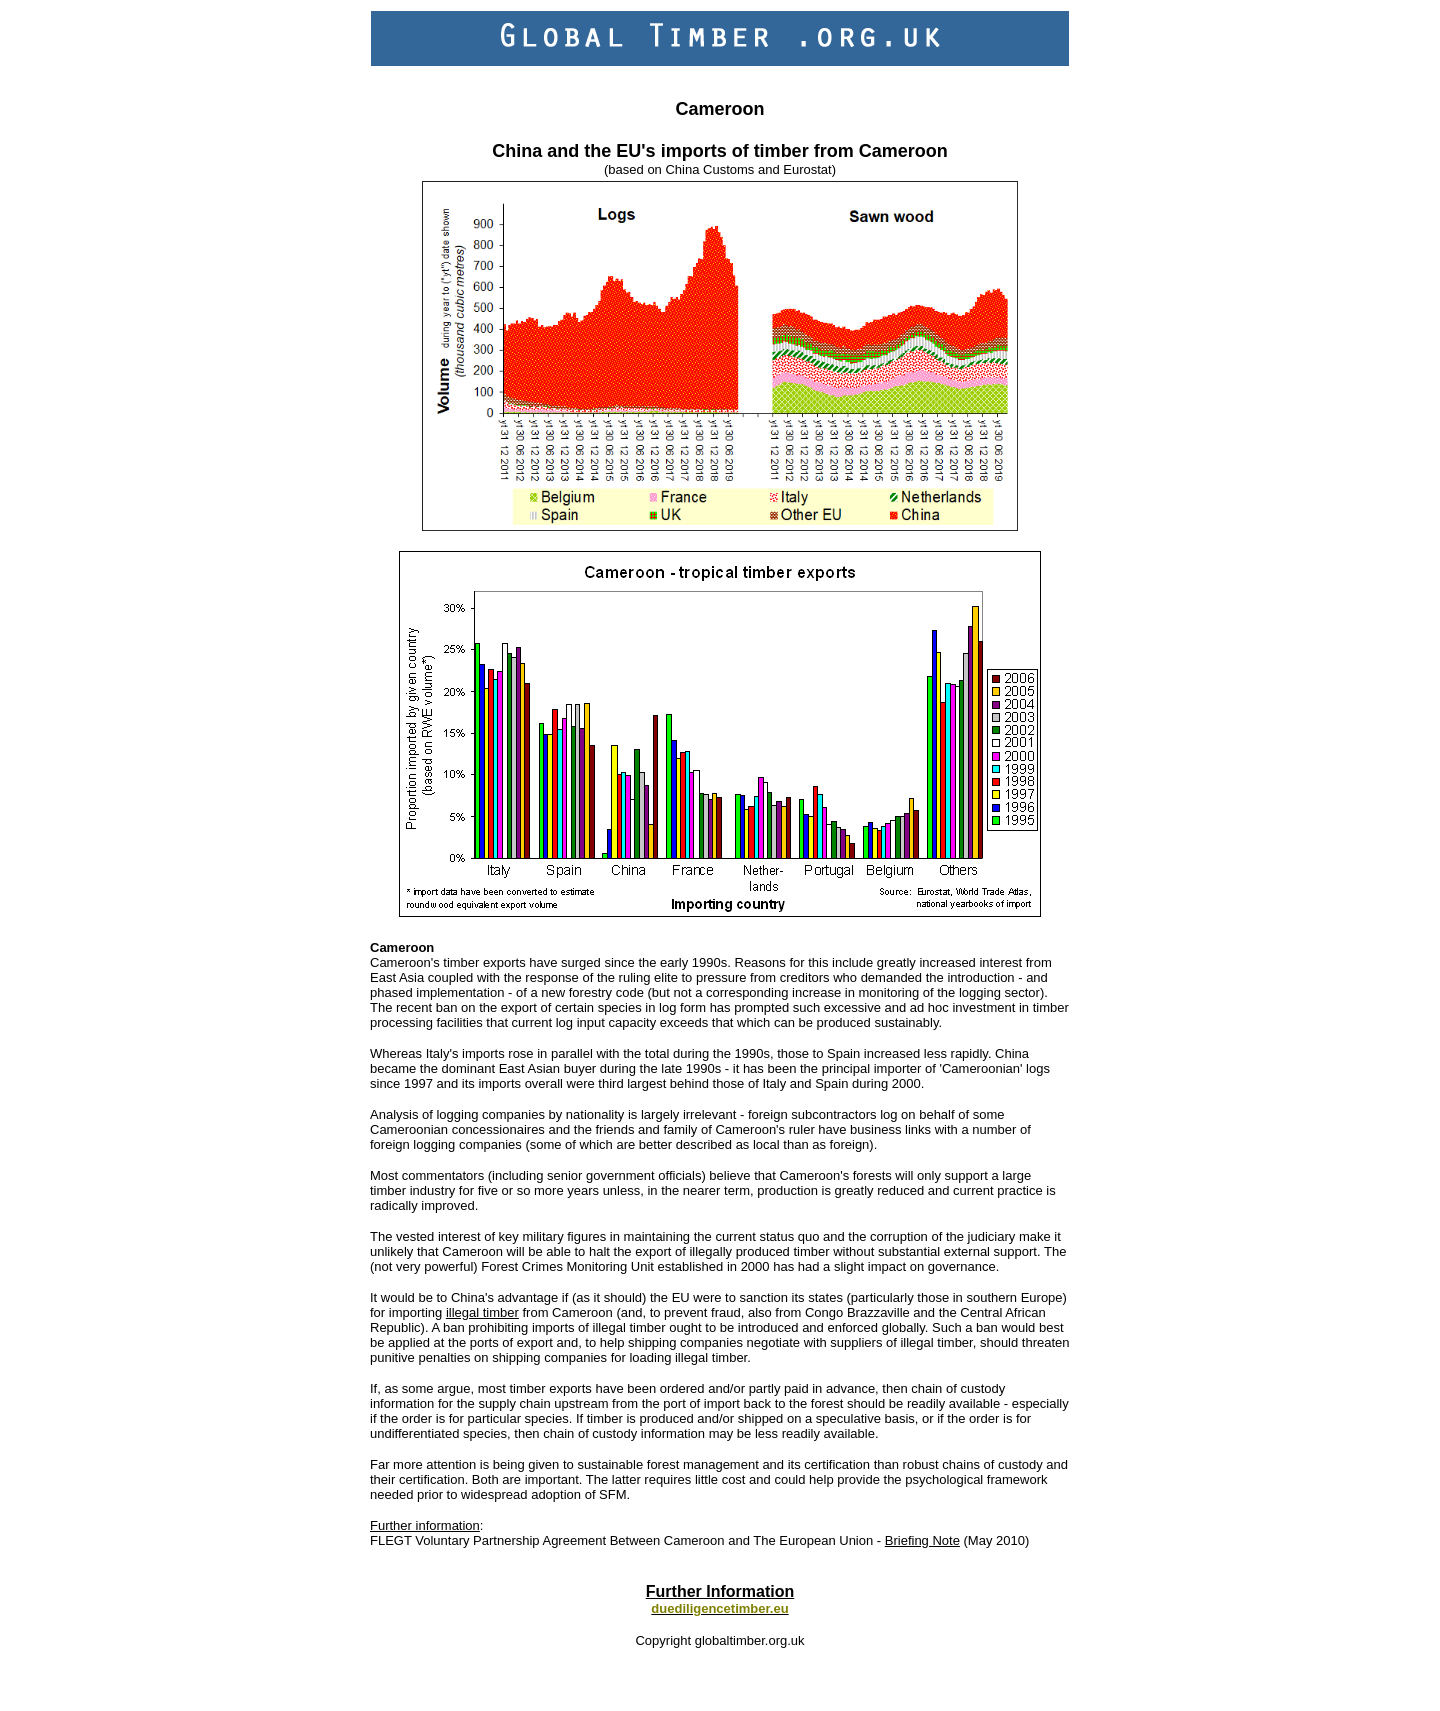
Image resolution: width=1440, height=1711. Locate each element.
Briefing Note (922, 1540)
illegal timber (482, 1312)
